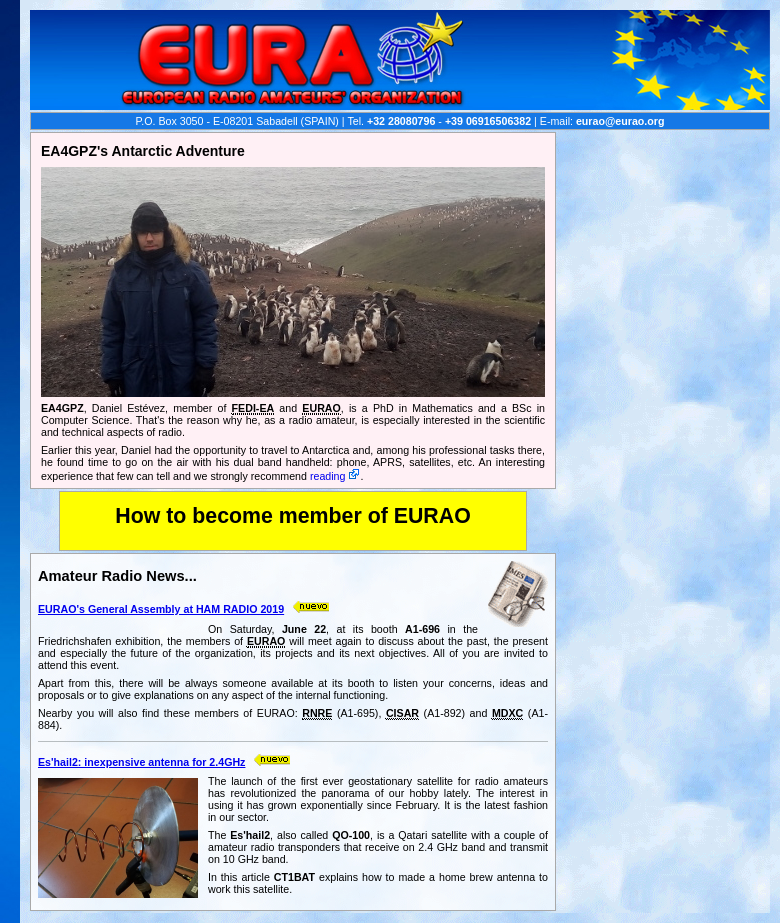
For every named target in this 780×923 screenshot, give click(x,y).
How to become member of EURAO (293, 516)
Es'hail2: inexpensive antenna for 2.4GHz (141, 762)
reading (328, 476)
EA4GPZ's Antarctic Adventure (143, 151)
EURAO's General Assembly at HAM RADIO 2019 (161, 609)
